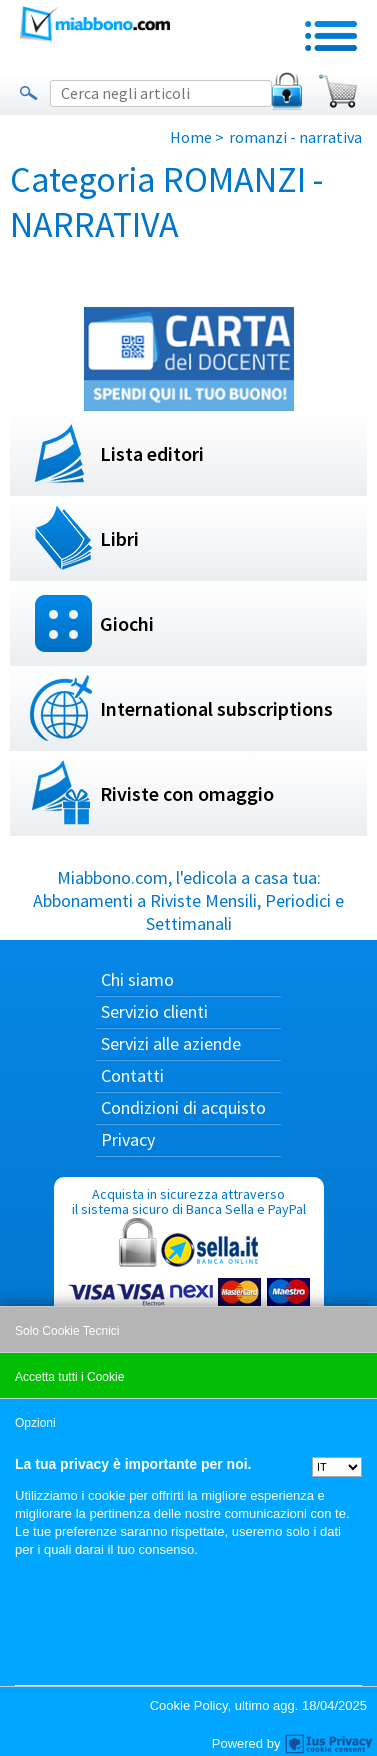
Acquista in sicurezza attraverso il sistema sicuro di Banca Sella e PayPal (189, 1280)
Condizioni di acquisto (183, 1107)
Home (191, 137)
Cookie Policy (189, 1705)
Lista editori (152, 453)
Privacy (128, 1139)
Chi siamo (137, 979)
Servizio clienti (154, 1011)
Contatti (132, 1075)
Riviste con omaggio (187, 793)
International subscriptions (216, 708)
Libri (119, 538)
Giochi (127, 623)
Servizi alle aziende (171, 1043)
